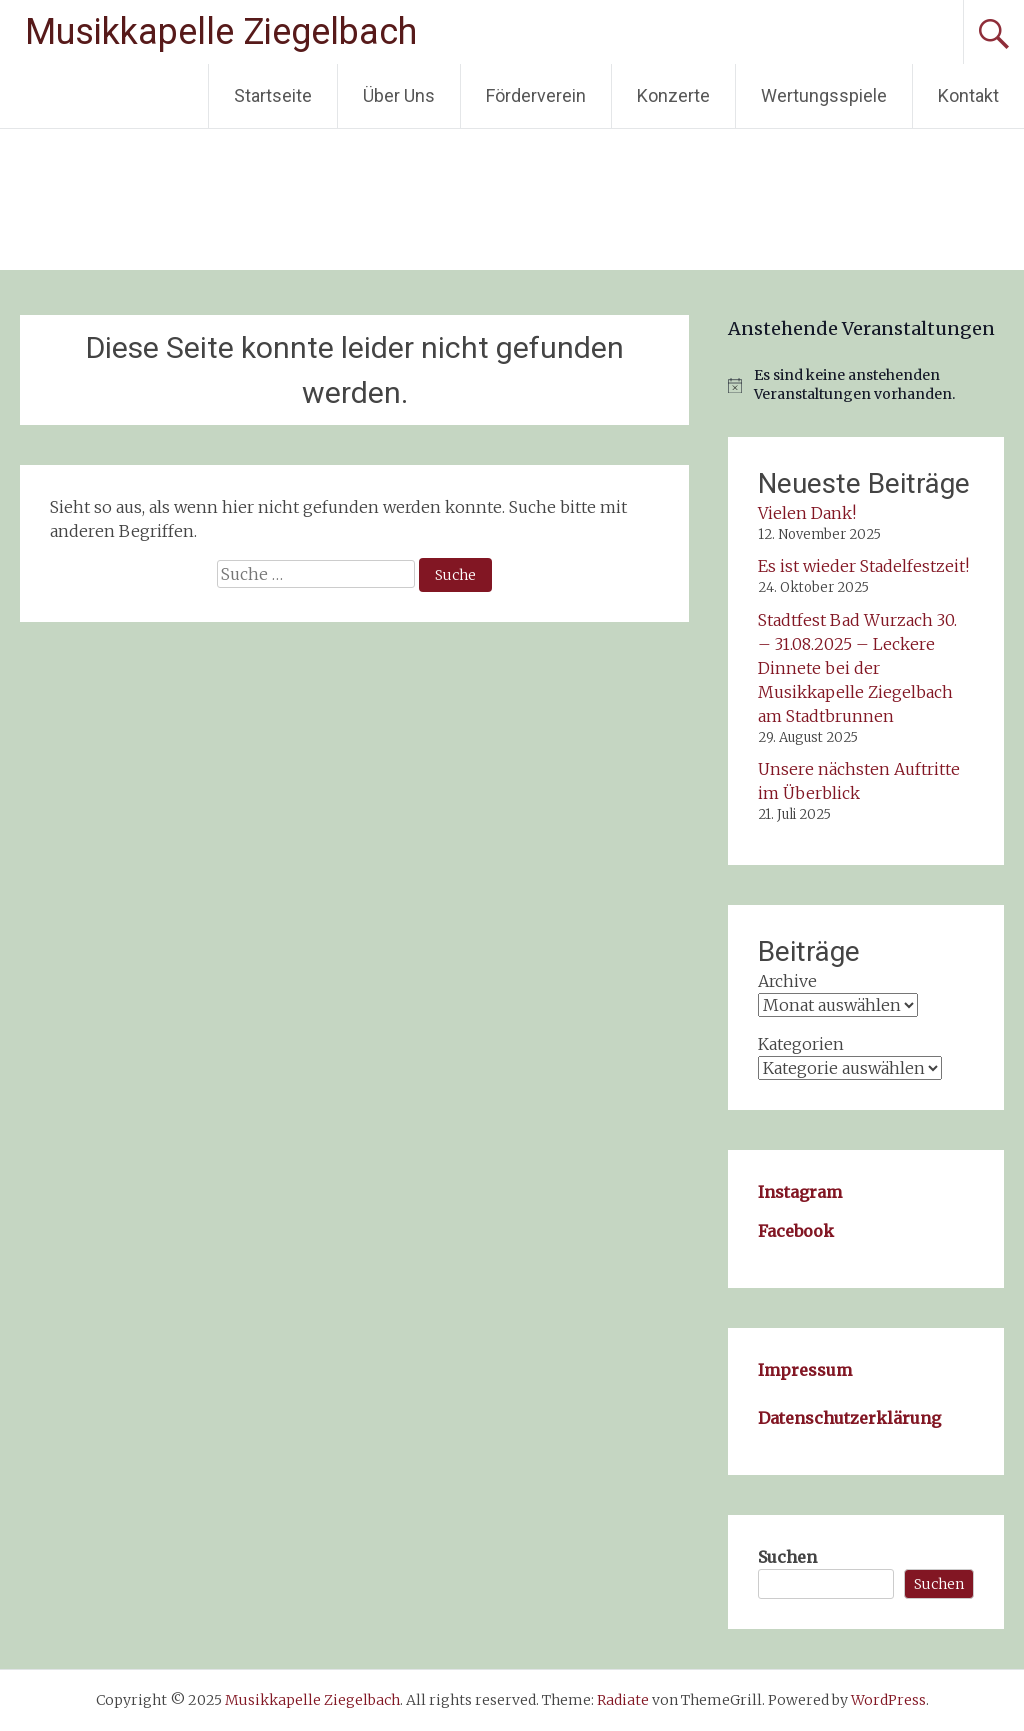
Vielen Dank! (807, 513)
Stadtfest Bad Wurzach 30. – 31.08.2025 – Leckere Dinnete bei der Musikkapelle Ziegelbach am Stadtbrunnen (857, 668)
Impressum (805, 1370)
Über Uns (399, 95)
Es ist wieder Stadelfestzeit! (863, 566)
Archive (787, 981)
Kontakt (968, 95)
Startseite (273, 95)
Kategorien (801, 1044)
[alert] (865, 385)
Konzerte (673, 95)
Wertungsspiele (824, 95)
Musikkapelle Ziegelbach (221, 32)
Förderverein (536, 95)
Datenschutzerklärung (849, 1418)
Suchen (787, 1557)
